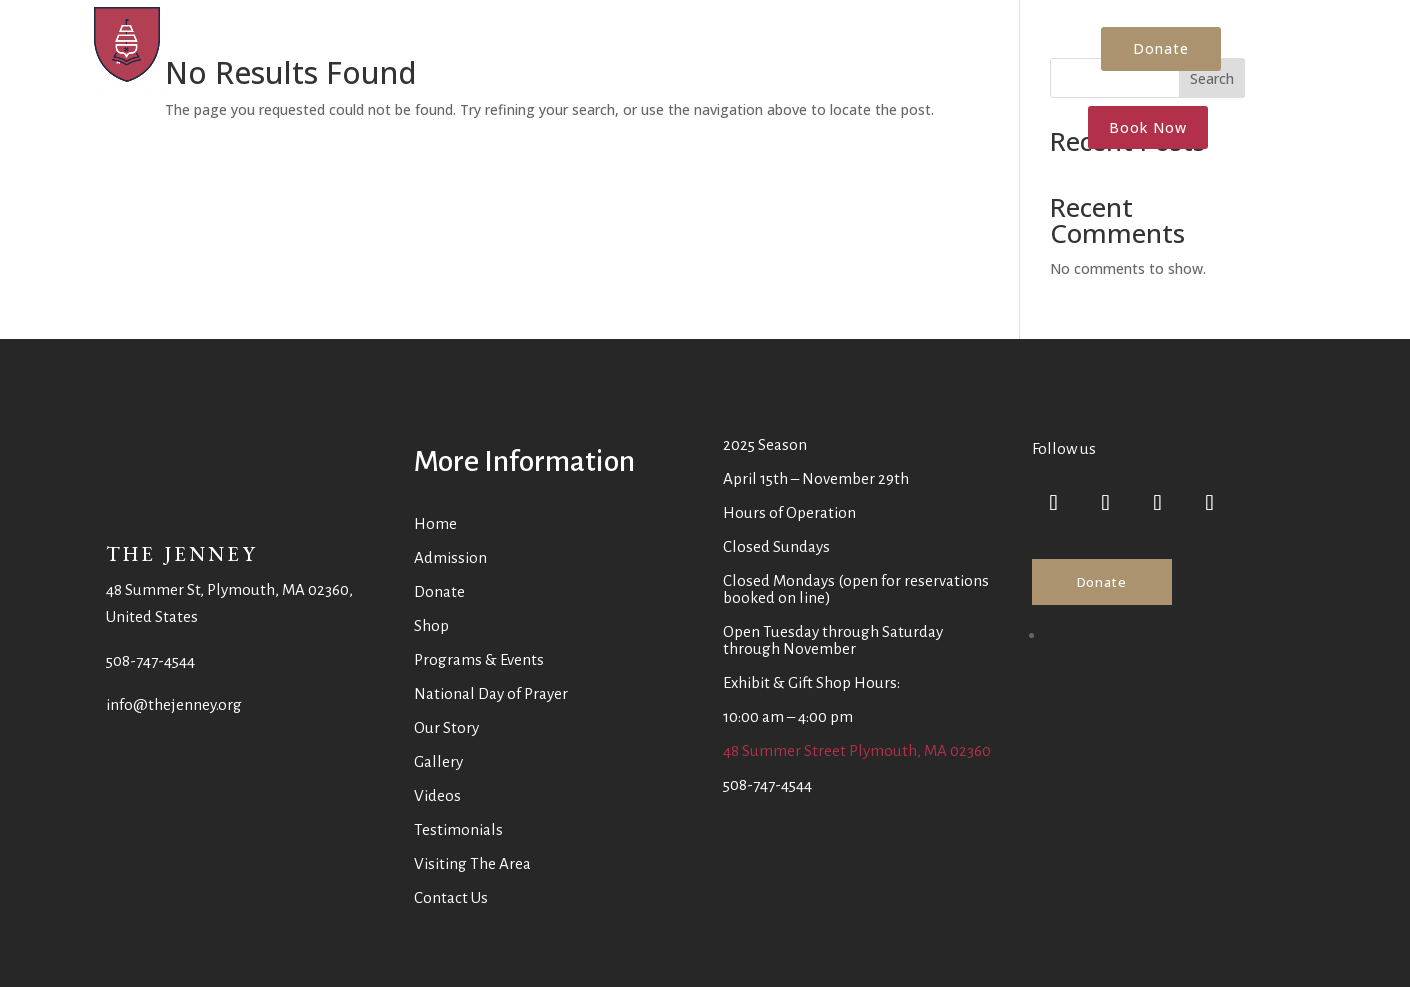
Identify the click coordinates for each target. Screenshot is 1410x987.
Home (231, 55)
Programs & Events (479, 659)
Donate (733, 55)
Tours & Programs (326, 55)
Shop (794, 55)
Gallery (438, 761)
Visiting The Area (472, 863)
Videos (437, 795)
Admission (539, 55)
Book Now (1148, 127)
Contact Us (865, 55)
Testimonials (458, 829)
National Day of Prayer (491, 693)
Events (445, 55)
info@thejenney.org (174, 704)
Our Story (446, 727)
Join (931, 55)
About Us (641, 55)
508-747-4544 (150, 660)
